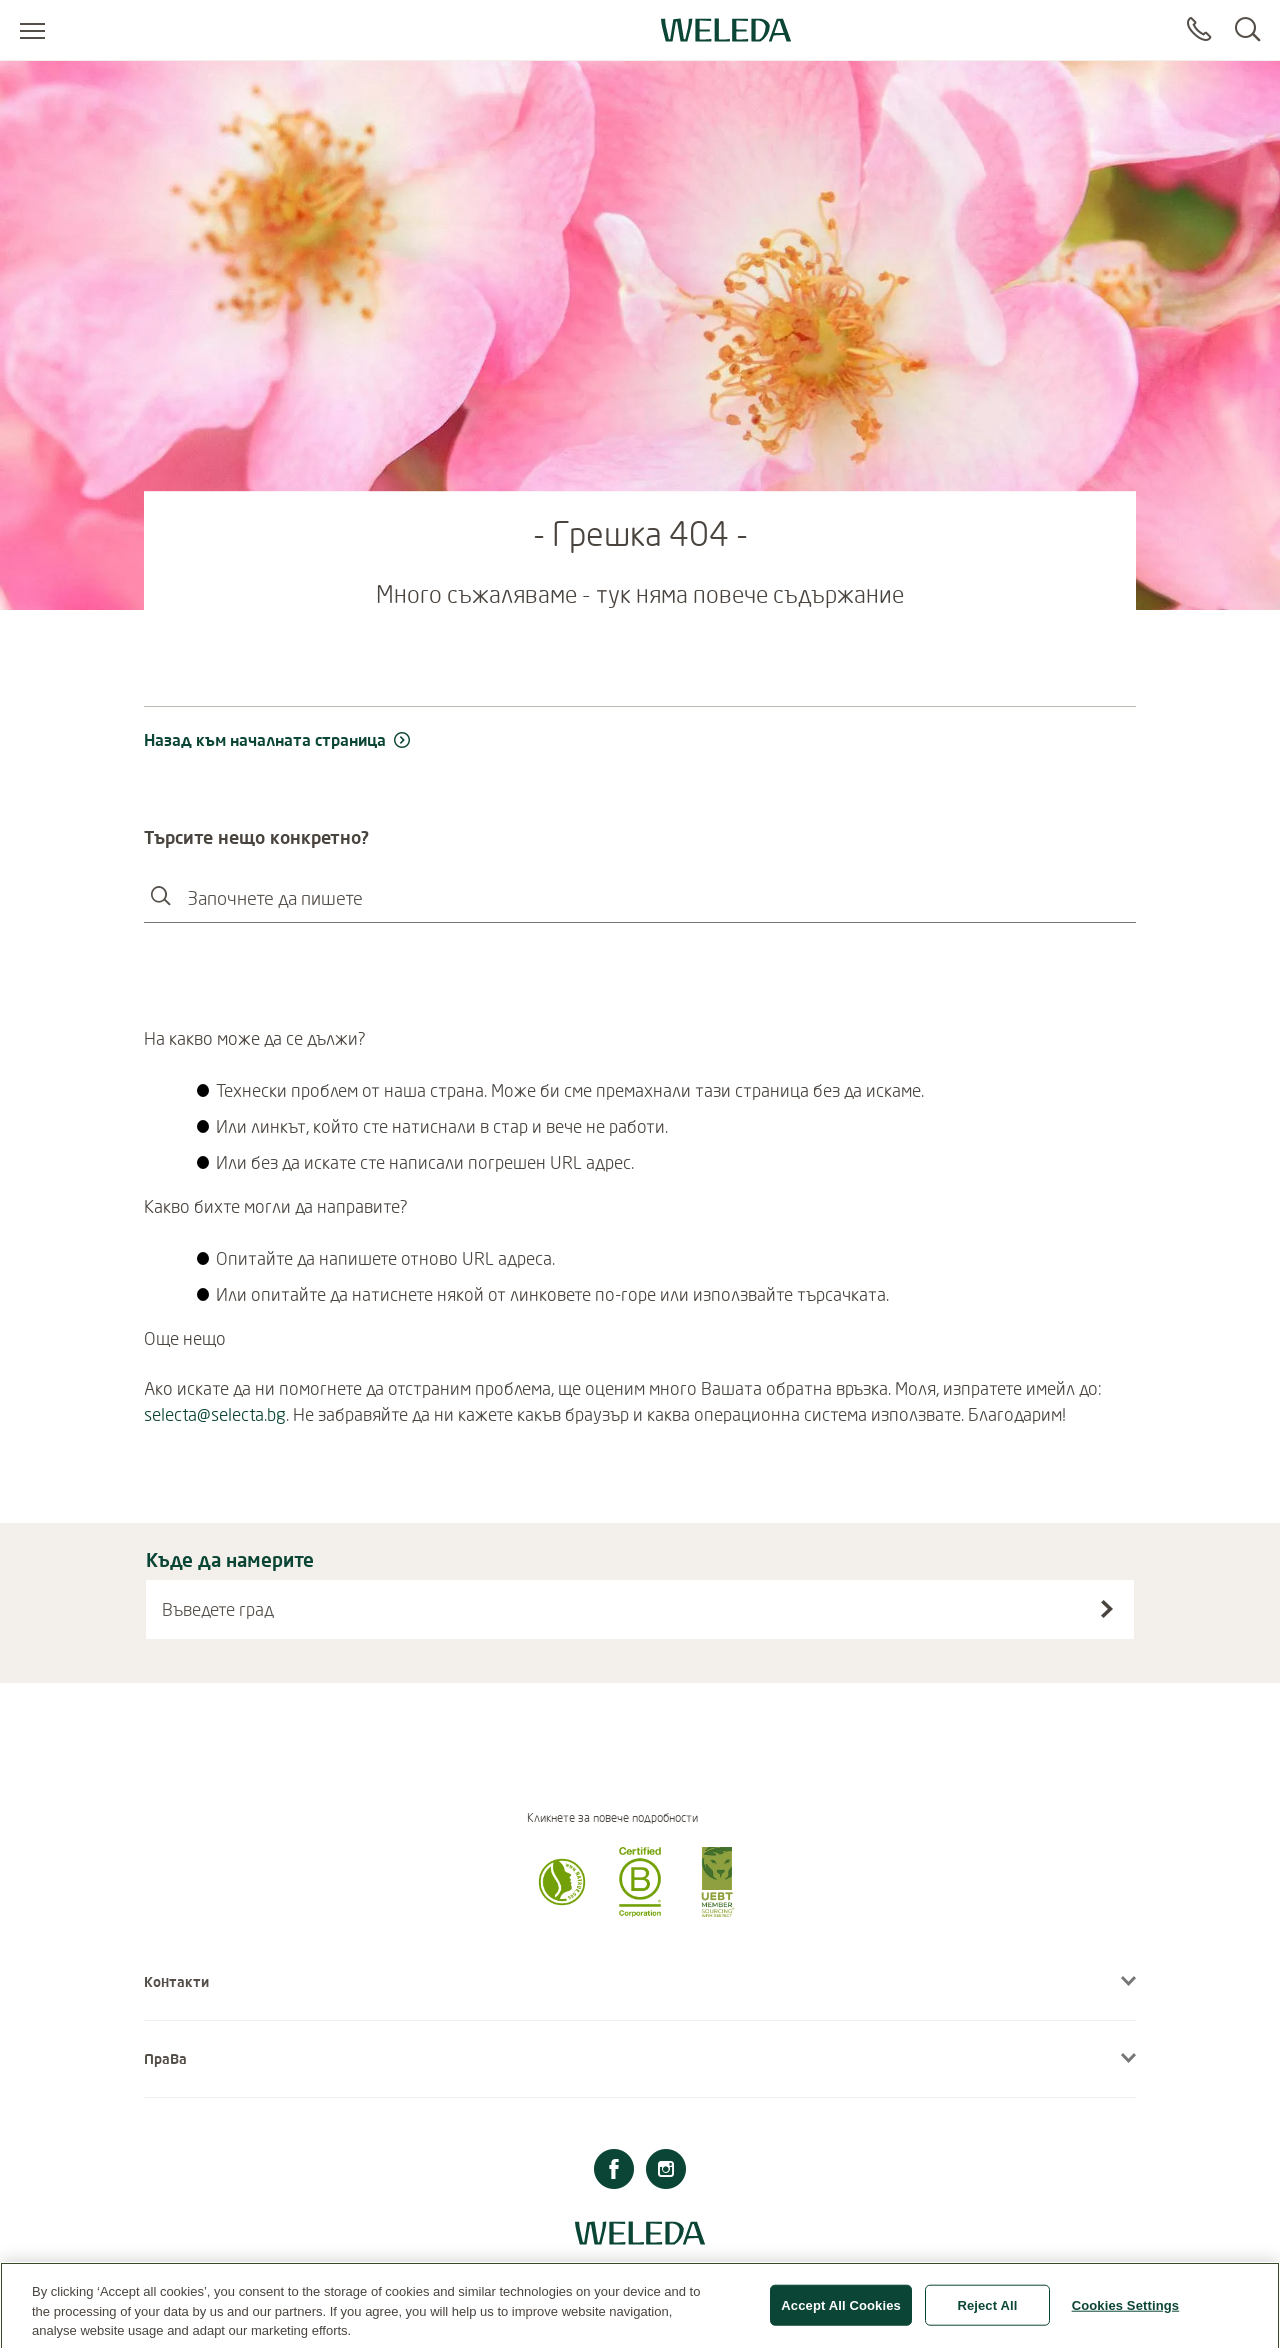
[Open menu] (32, 30)
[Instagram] (666, 2171)
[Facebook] (614, 2171)
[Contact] (1199, 30)
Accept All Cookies (841, 2311)
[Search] (1247, 30)
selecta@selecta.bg (215, 1414)
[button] (562, 1911)
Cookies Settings (1126, 2311)
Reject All (987, 2311)
